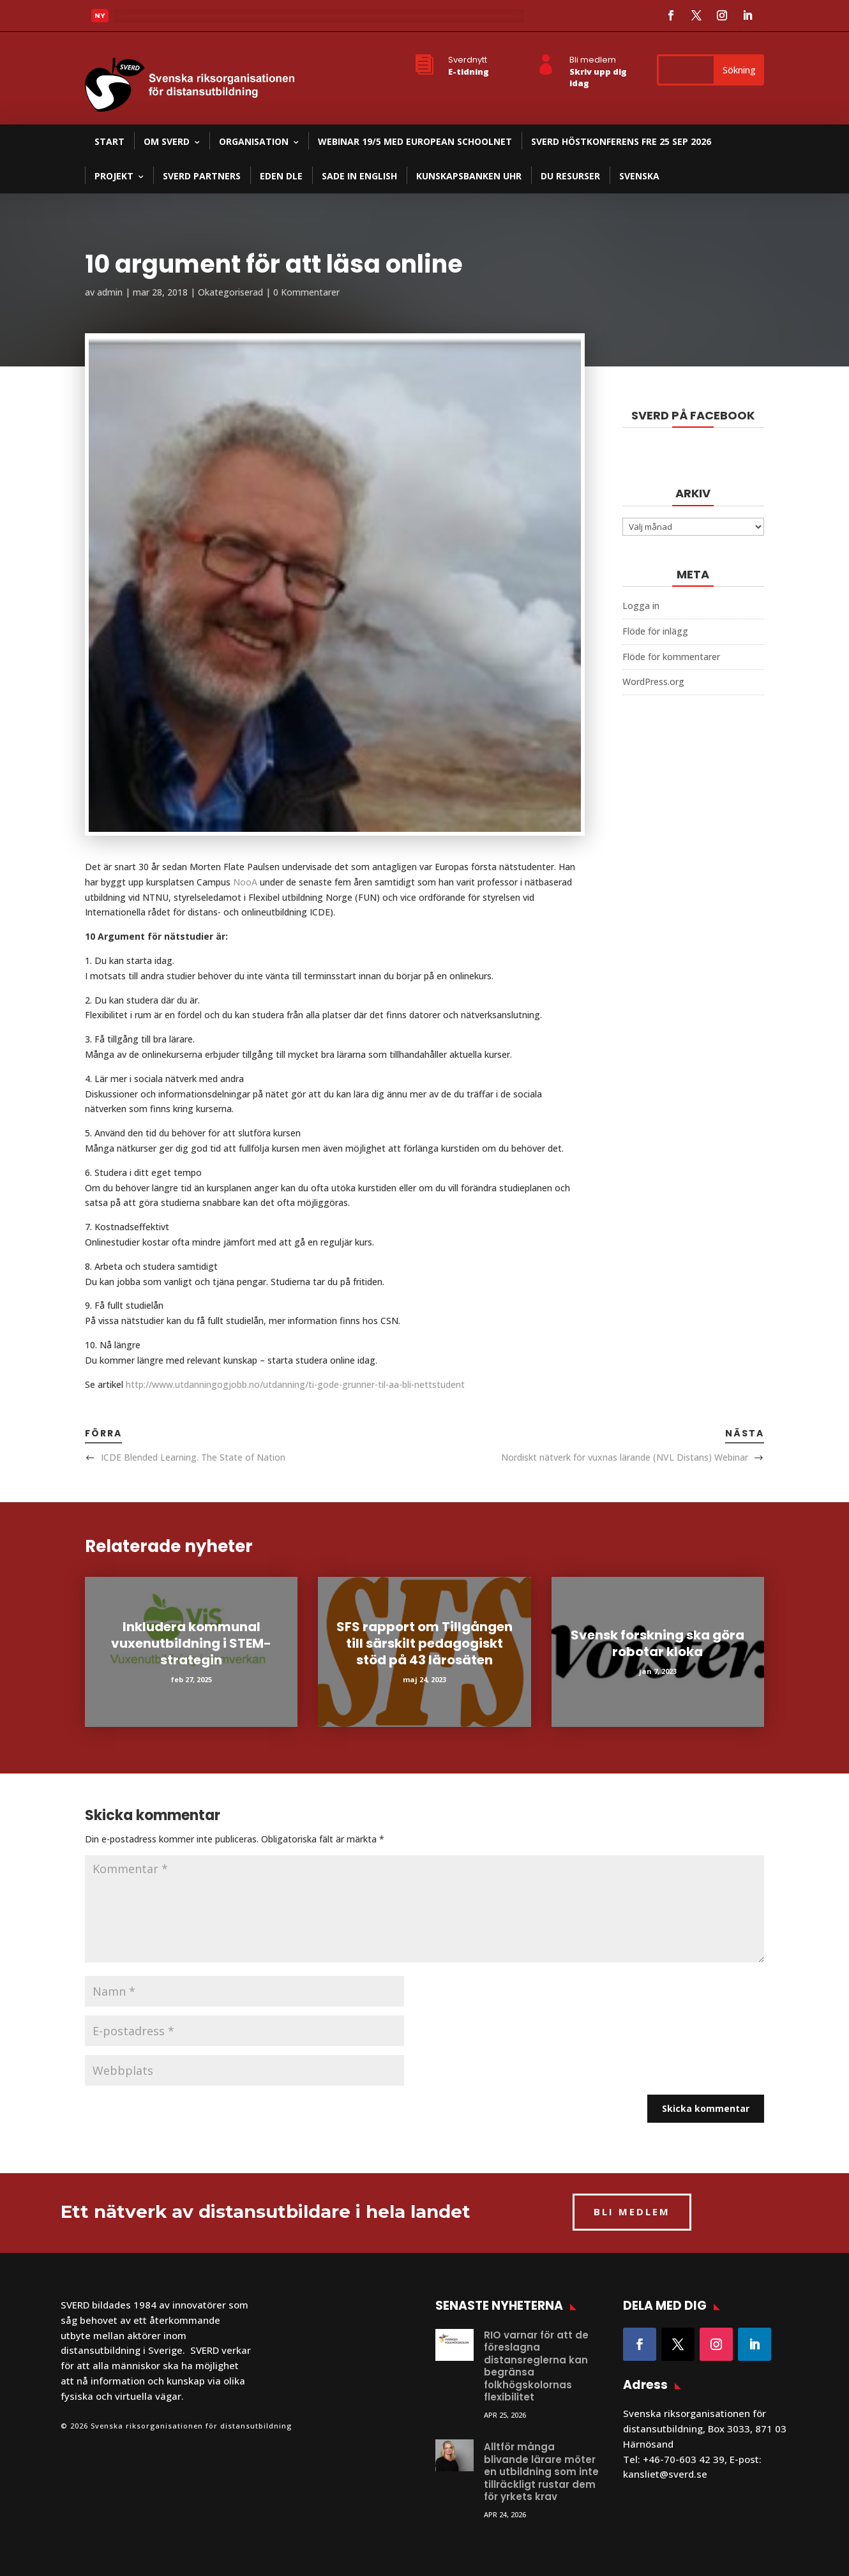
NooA (246, 882)
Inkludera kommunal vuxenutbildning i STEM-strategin (191, 1643)
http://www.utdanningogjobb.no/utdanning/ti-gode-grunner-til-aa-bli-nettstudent (294, 1384)
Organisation (254, 141)
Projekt (113, 176)
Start (109, 141)
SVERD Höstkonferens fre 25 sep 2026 (621, 141)
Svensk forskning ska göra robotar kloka (657, 1643)
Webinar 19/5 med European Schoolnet (415, 141)
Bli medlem (592, 60)
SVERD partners (202, 176)
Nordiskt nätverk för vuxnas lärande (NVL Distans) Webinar (624, 1457)
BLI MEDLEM (632, 2211)
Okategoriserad (230, 292)
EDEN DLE (281, 176)
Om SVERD (167, 141)
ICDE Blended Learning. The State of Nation (193, 1457)
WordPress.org (653, 681)
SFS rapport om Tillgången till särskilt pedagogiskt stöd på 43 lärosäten (424, 1643)
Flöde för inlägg (655, 631)
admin (110, 292)
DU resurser (570, 176)
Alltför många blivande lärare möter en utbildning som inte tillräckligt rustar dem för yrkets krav (541, 2471)
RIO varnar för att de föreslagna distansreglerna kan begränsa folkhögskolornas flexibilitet (536, 2366)
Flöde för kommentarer (671, 657)
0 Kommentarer (306, 292)
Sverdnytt (467, 60)
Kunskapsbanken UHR (469, 176)
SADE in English (359, 176)
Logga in (640, 605)
